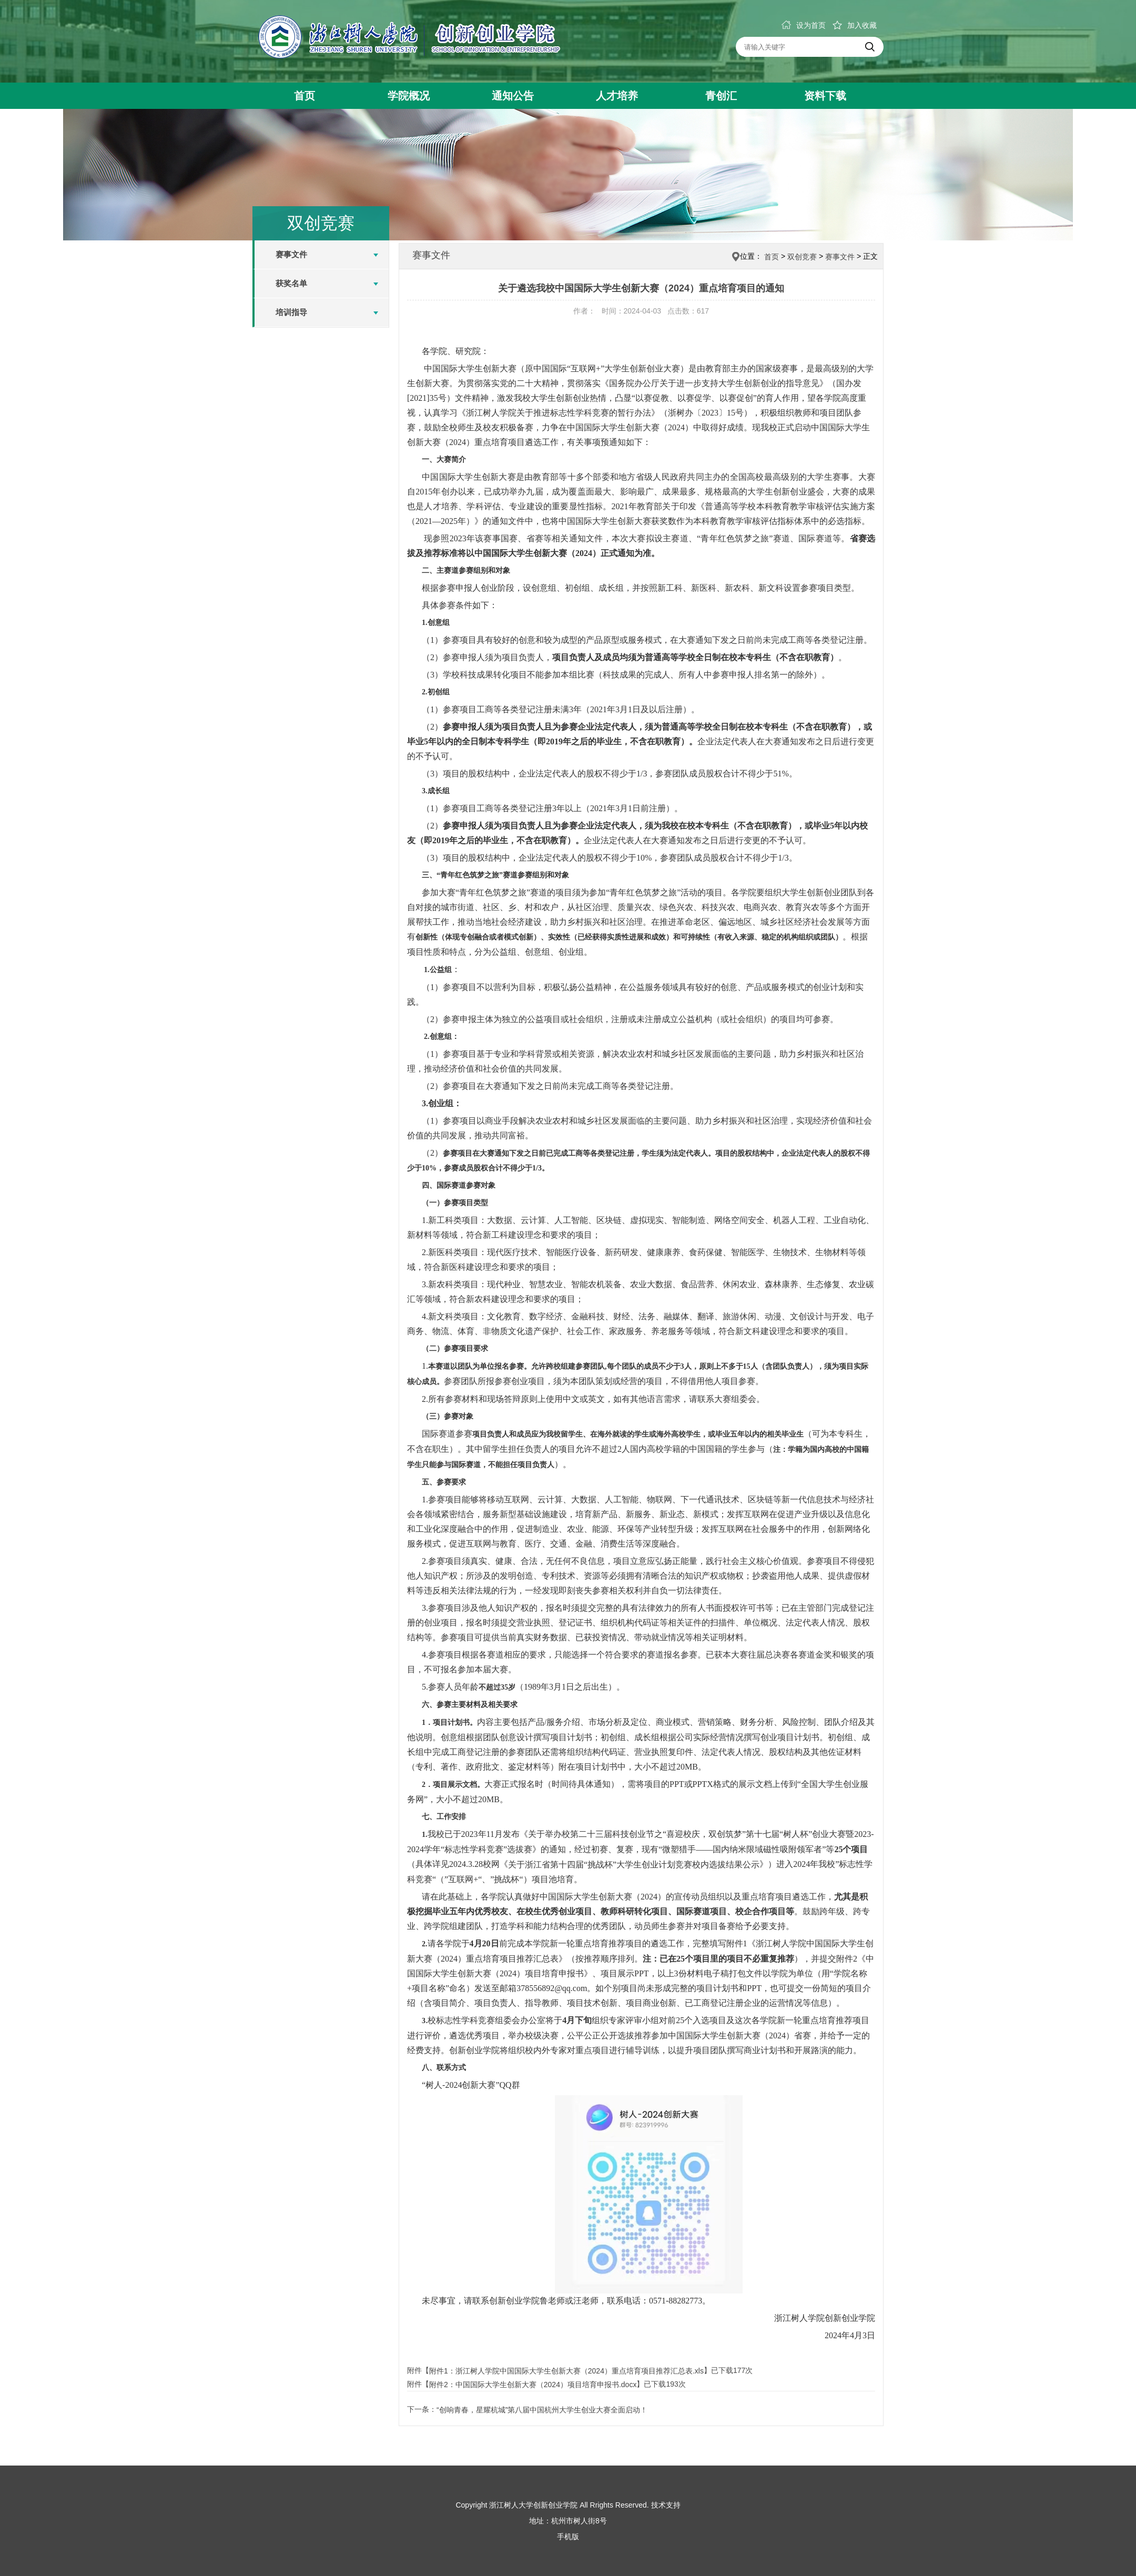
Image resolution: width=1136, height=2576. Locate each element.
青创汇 (721, 96)
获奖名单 (291, 283)
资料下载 (825, 96)
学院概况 (409, 96)
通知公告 (513, 96)
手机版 (568, 2536)
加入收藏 (855, 25)
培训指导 (291, 312)
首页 (304, 96)
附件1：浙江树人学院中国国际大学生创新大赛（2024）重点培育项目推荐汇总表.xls (566, 2371)
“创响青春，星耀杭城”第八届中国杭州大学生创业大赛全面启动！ (542, 2410)
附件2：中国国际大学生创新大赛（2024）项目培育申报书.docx (532, 2384)
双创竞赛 (802, 256)
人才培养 (617, 96)
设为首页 (804, 25)
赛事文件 (291, 254)
